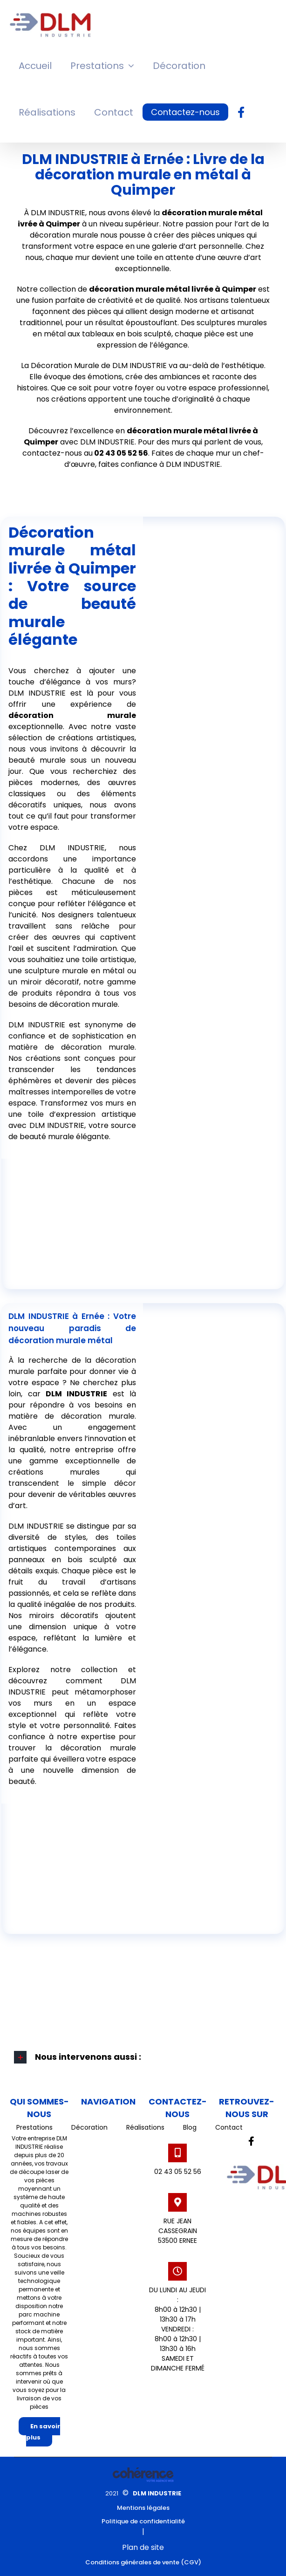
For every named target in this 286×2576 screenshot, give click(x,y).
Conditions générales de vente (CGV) (143, 2562)
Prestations (34, 2127)
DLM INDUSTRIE (157, 2493)
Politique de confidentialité (143, 2521)
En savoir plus (43, 2432)
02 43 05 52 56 (177, 2171)
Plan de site (143, 2547)
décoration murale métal (139, 289)
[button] (143, 2057)
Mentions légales (143, 2507)
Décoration (89, 2127)
